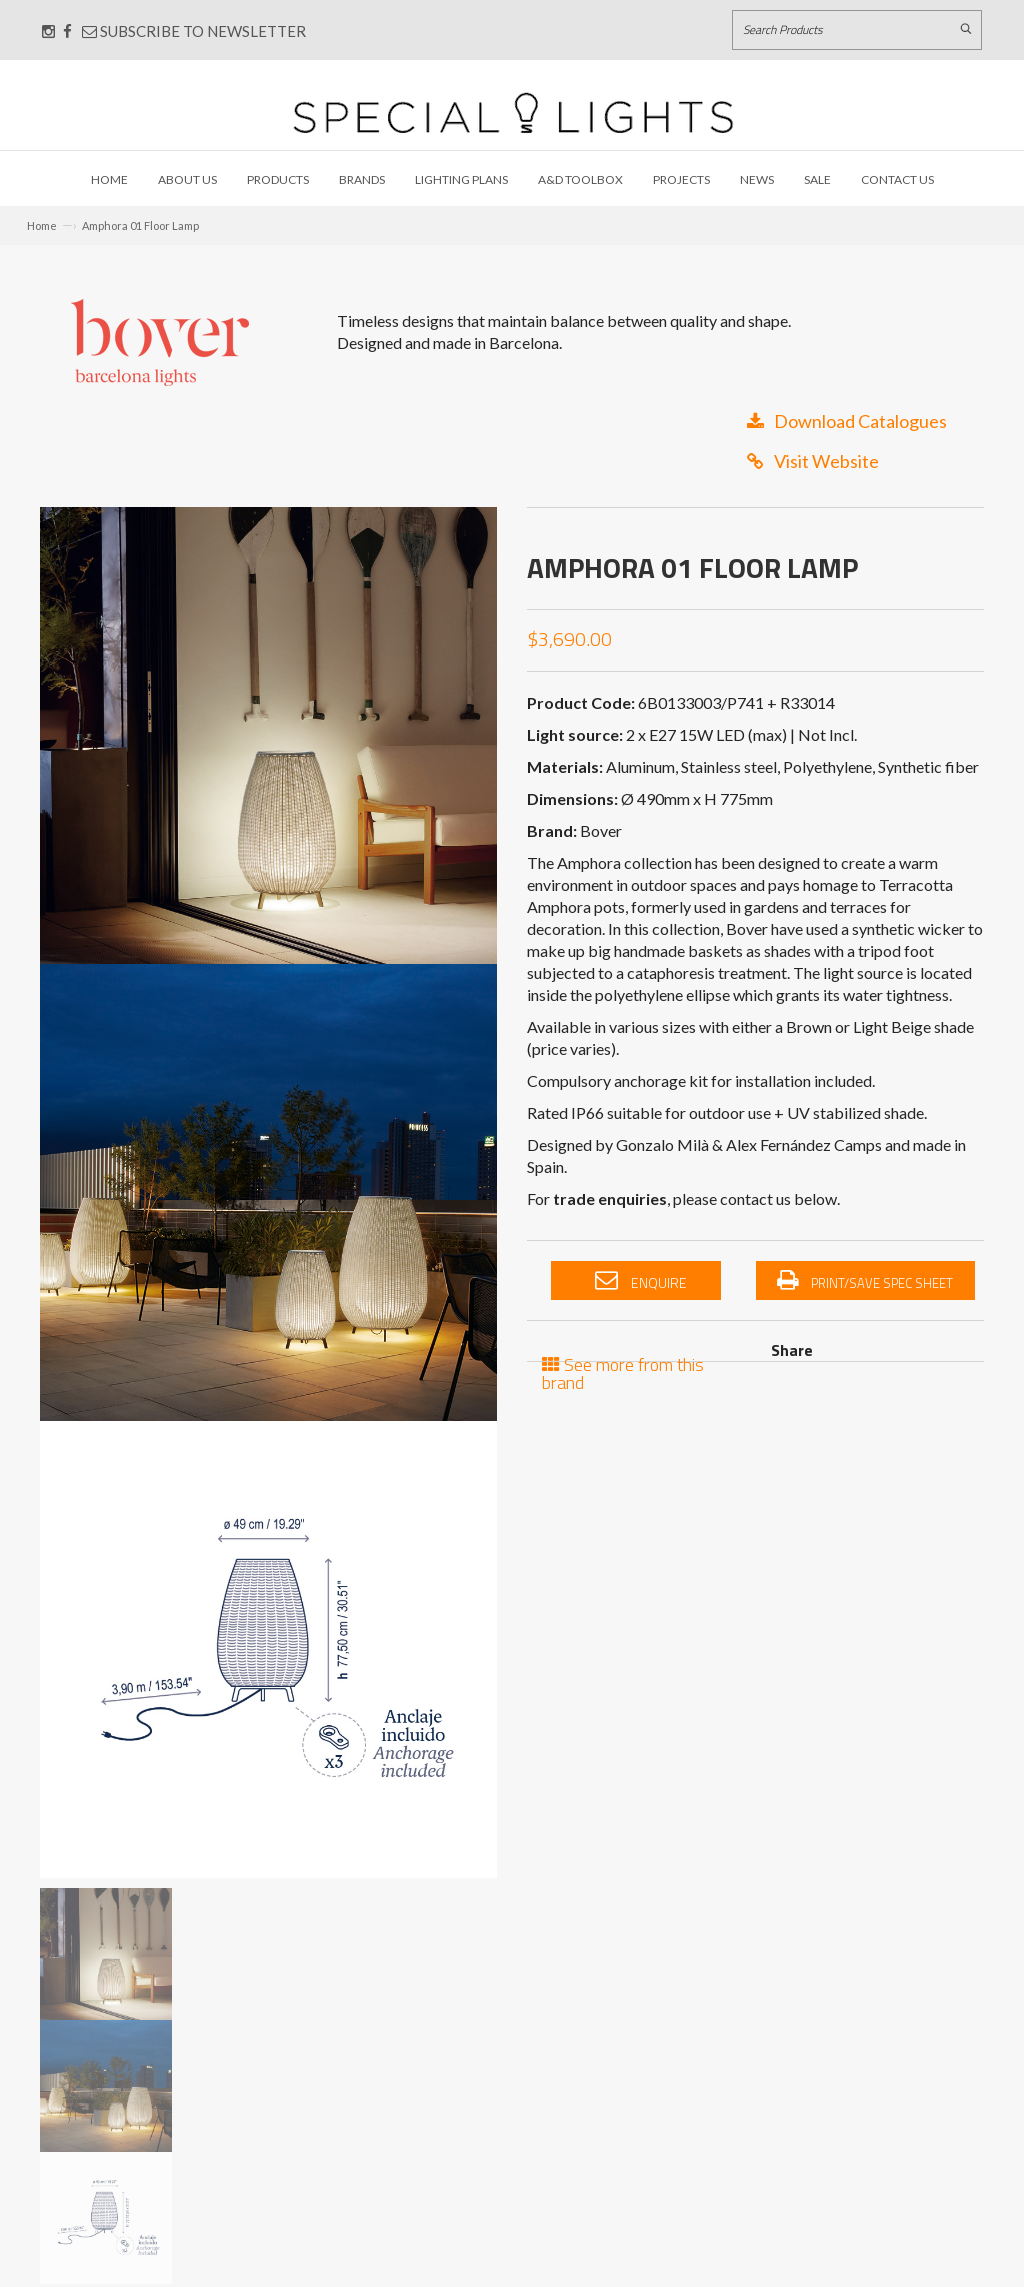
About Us (187, 179)
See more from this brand (623, 1371)
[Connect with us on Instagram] (48, 31)
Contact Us (897, 179)
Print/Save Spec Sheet (865, 1281)
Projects (681, 179)
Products (278, 179)
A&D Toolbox (580, 179)
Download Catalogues (847, 421)
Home (109, 179)
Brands (362, 179)
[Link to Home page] (513, 112)
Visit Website (813, 461)
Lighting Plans (461, 179)
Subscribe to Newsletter (194, 31)
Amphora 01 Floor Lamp (140, 225)
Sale (817, 179)
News (757, 179)
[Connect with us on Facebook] (67, 31)
